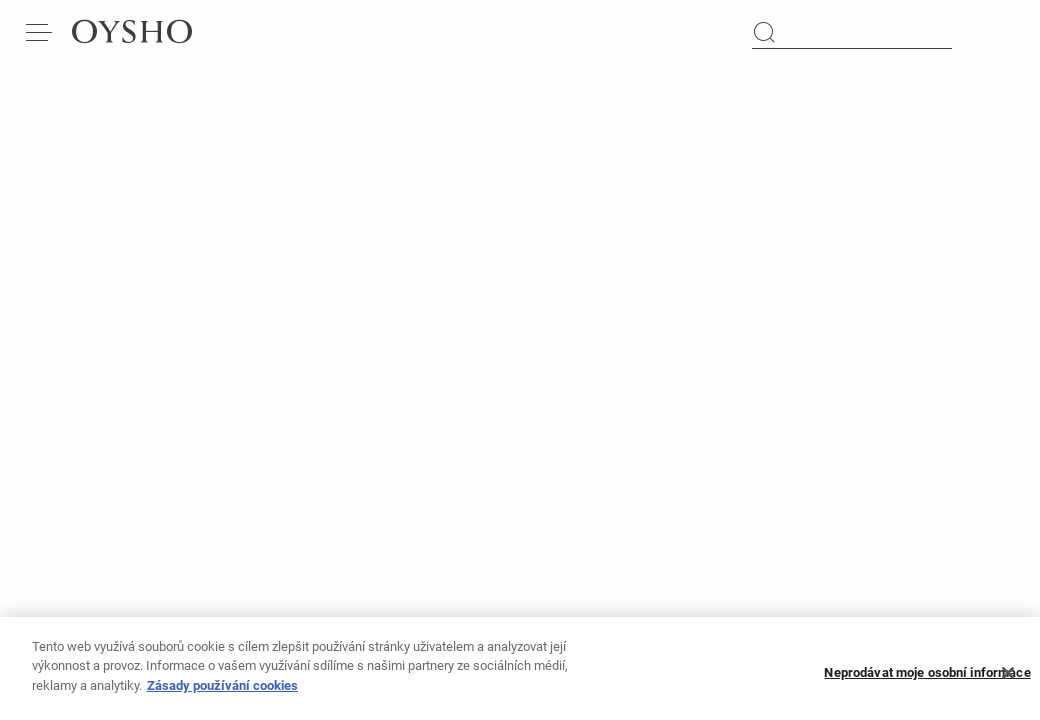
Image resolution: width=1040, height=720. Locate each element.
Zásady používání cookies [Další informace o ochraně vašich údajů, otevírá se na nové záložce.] (222, 691)
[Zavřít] (1008, 678)
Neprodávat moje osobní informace (927, 678)
